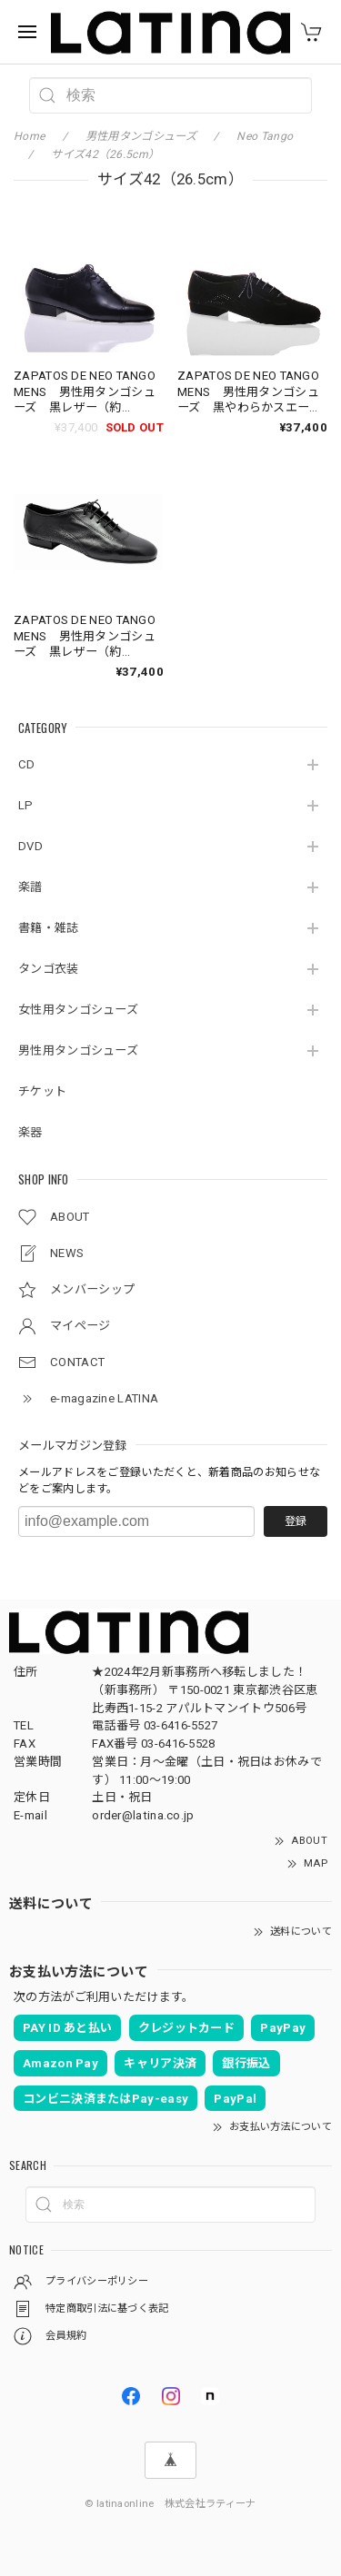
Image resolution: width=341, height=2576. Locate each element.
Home (29, 136)
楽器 (30, 1132)
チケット (42, 1091)
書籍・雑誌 (48, 928)
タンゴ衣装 (48, 969)
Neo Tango (264, 136)
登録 (295, 1521)
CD (26, 764)
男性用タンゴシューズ (78, 1050)
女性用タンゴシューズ (78, 1009)
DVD (30, 846)
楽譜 (30, 887)
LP (26, 805)
